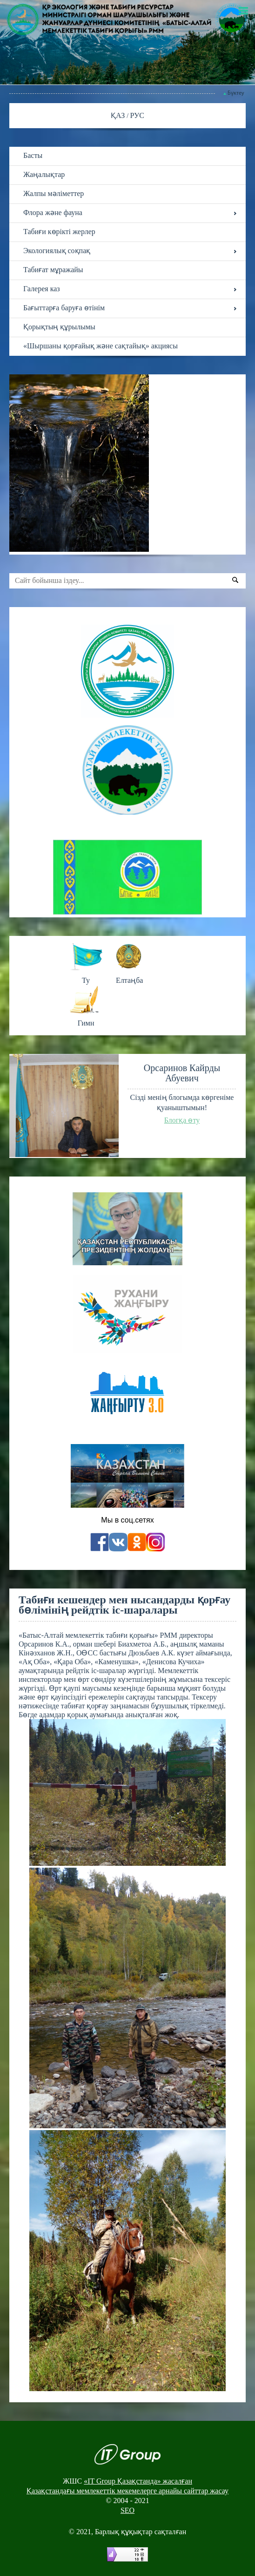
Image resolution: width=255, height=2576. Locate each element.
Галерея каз (41, 289)
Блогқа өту (182, 1120)
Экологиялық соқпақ (56, 251)
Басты (32, 155)
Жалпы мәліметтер (53, 193)
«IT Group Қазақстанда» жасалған (138, 2481)
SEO (127, 2510)
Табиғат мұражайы (53, 270)
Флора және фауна (52, 212)
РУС (137, 115)
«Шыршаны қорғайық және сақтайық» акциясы (100, 346)
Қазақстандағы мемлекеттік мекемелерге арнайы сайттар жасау (127, 2491)
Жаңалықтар (44, 174)
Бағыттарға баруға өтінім (64, 308)
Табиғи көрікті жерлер (59, 231)
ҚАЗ (119, 115)
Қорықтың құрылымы (59, 327)
